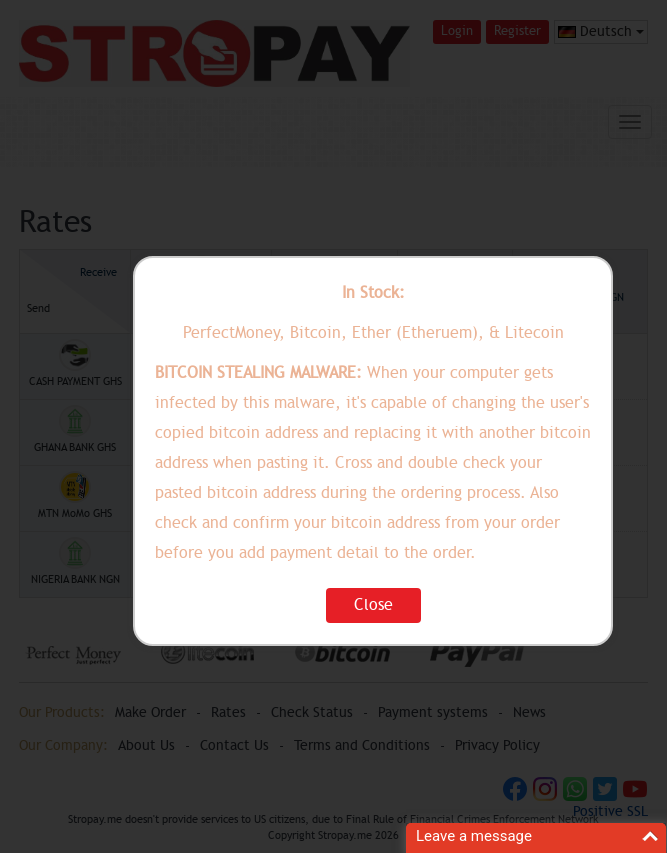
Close (373, 605)
